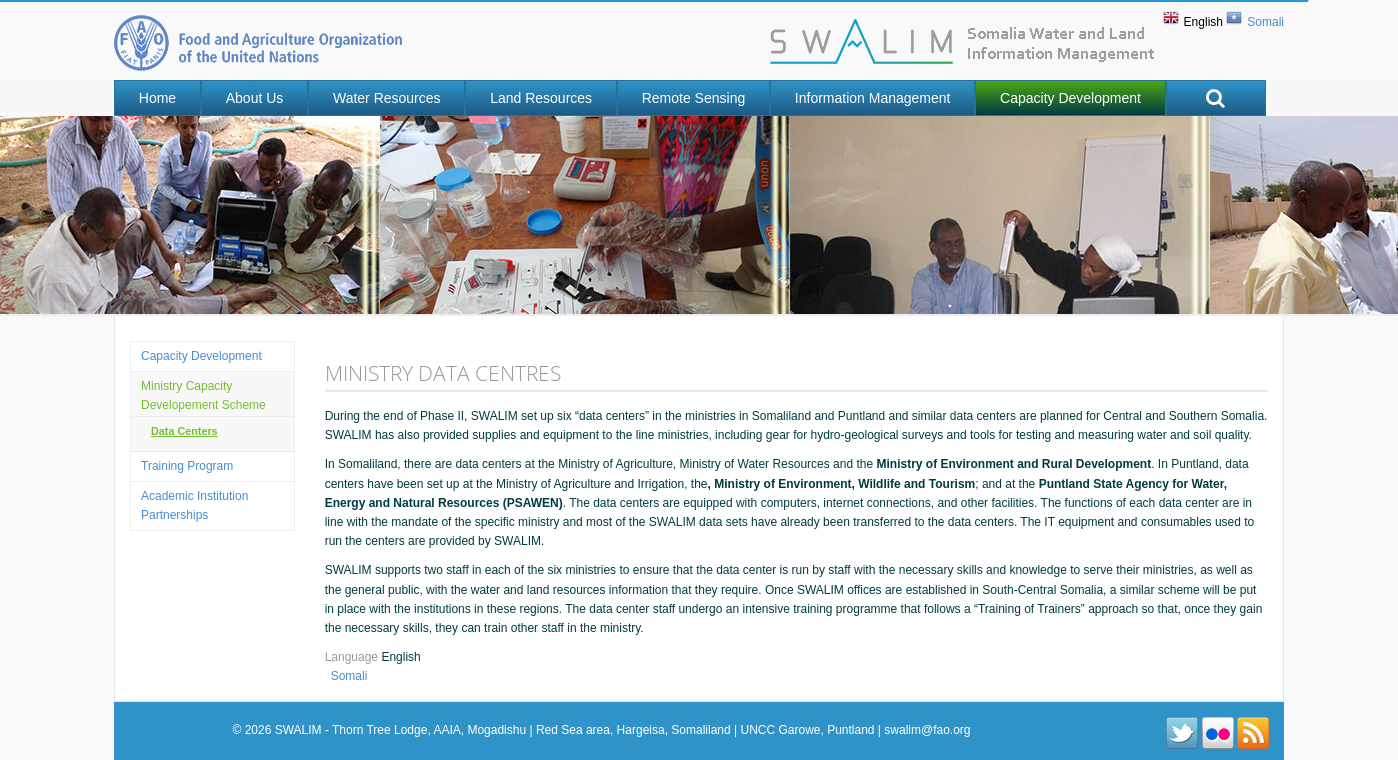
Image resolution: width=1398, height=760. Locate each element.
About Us (255, 98)
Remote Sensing (694, 98)
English (1203, 22)
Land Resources (541, 98)
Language (353, 657)
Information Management (873, 98)
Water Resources (387, 98)
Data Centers (184, 431)
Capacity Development (1070, 98)
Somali (1265, 22)
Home (157, 98)
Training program (187, 466)
